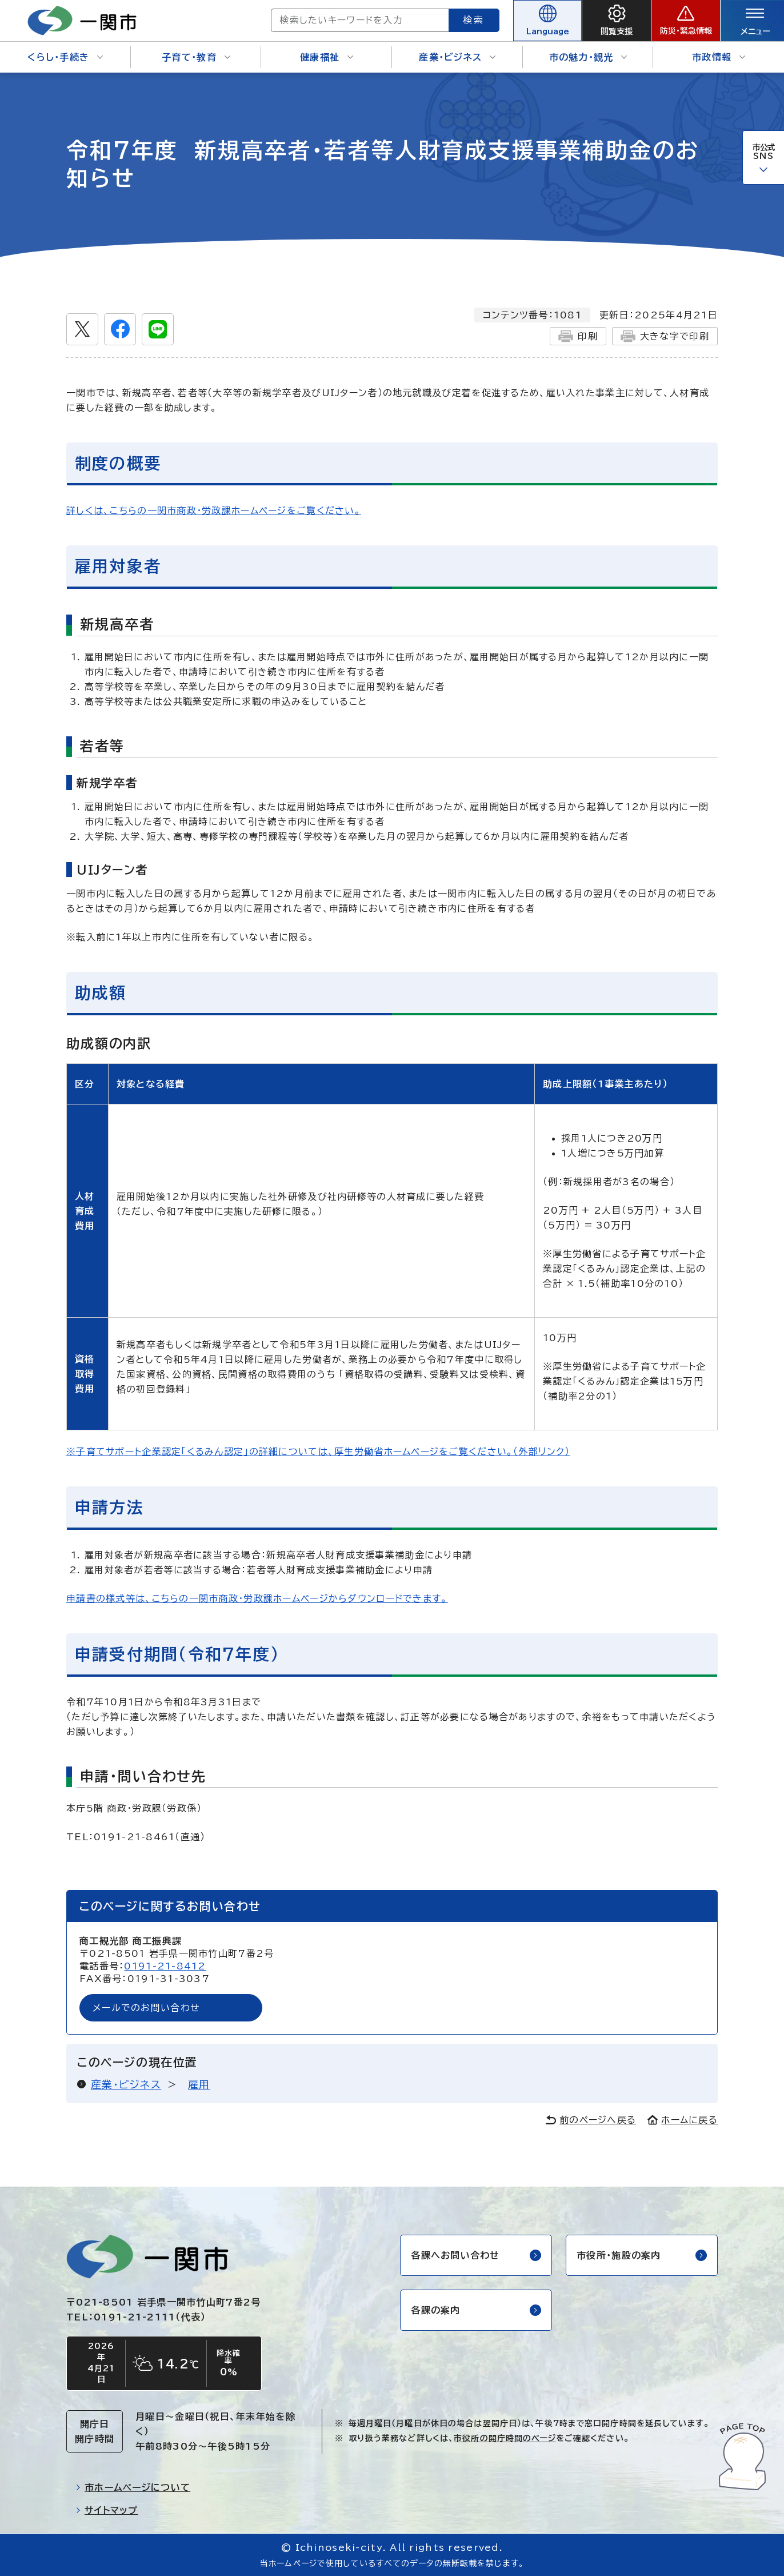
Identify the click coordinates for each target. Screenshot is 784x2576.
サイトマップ (106, 2510)
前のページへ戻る (591, 2120)
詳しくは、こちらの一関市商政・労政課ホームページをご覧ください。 (213, 510)
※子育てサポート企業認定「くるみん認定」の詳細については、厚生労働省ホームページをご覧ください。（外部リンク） (318, 1451)
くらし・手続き (65, 57)
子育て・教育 (196, 57)
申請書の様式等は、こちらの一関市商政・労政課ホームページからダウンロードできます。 (256, 1598)
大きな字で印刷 (665, 336)
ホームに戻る (682, 2120)
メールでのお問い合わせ (146, 2007)
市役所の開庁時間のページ (504, 2438)
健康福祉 (326, 57)
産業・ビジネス (457, 57)
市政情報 (718, 57)
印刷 (578, 336)
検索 (474, 20)
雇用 (199, 2084)
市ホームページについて (132, 2487)
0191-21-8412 (165, 1966)
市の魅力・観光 (588, 57)
